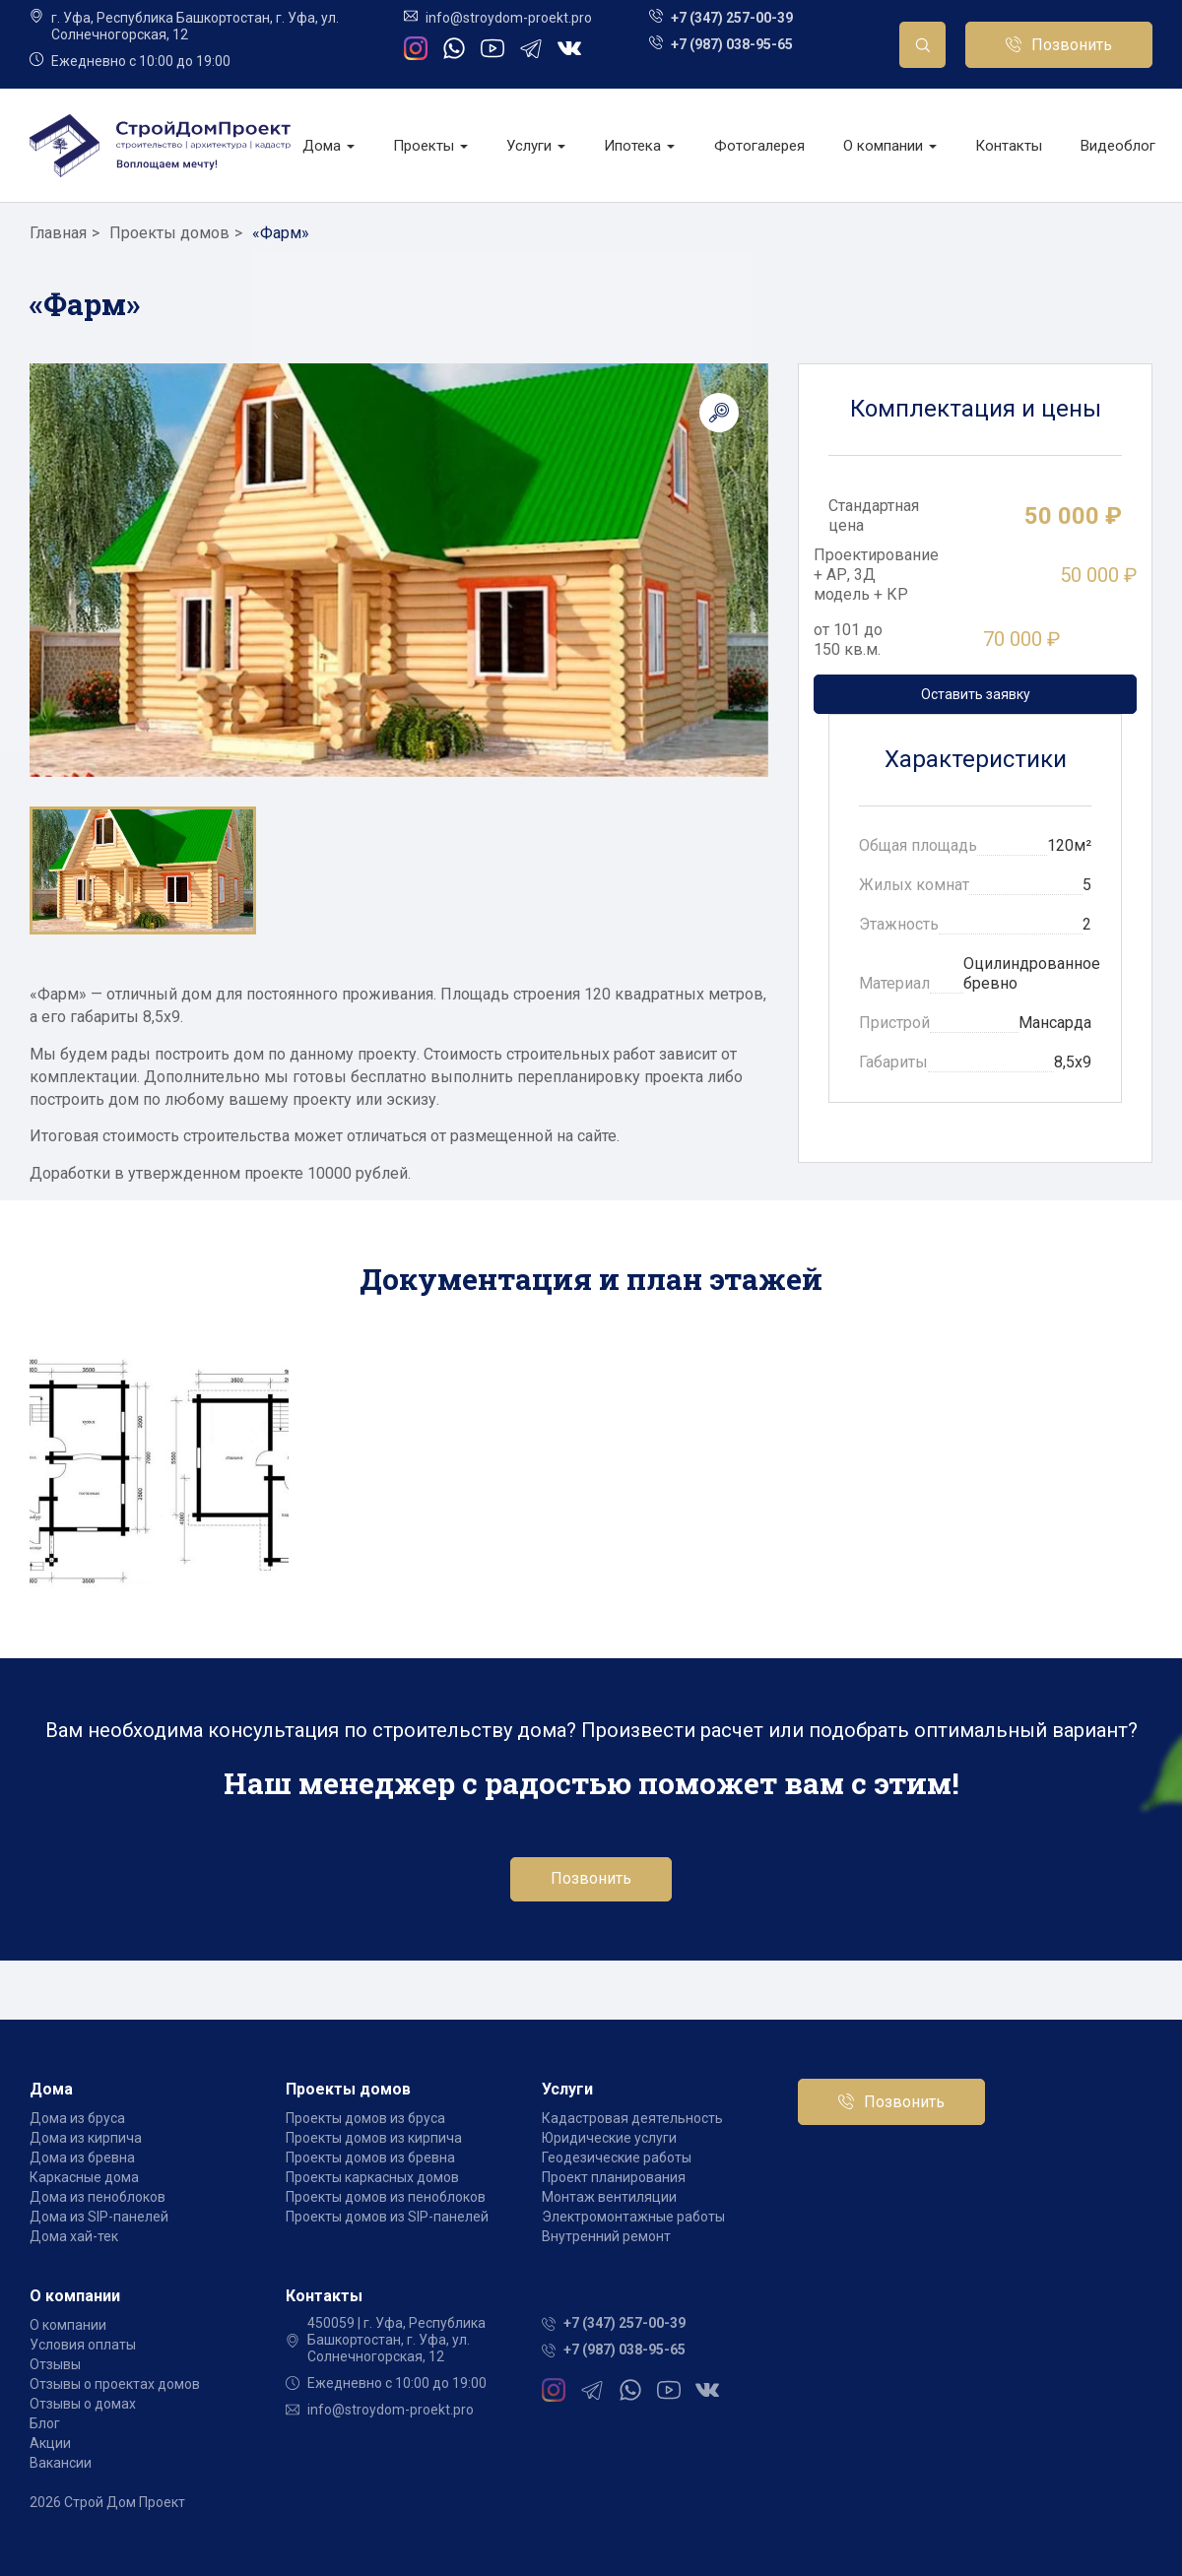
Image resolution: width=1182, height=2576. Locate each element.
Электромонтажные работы (633, 2216)
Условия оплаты (83, 2344)
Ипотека (639, 146)
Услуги (535, 146)
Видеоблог (1118, 146)
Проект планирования (614, 2177)
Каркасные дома (84, 2177)
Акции (50, 2443)
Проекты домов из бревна (370, 2157)
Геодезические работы (616, 2157)
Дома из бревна (82, 2157)
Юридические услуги (609, 2138)
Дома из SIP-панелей (99, 2216)
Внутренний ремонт (606, 2236)
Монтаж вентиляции (609, 2197)
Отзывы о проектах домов (115, 2384)
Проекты (430, 146)
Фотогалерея (759, 146)
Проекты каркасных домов (372, 2177)
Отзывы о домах (83, 2404)
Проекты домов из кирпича (374, 2138)
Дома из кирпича (86, 2138)
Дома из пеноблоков (97, 2197)
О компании (890, 146)
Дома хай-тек (74, 2236)
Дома (328, 146)
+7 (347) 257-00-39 (732, 18)
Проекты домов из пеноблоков (386, 2197)
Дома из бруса (77, 2118)
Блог (45, 2423)
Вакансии (61, 2463)
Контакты (1008, 146)
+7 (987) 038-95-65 (732, 44)
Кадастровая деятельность (632, 2118)
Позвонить (1071, 44)
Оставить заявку (975, 694)
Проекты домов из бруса (365, 2118)
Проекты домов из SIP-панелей (387, 2216)
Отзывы (55, 2364)
